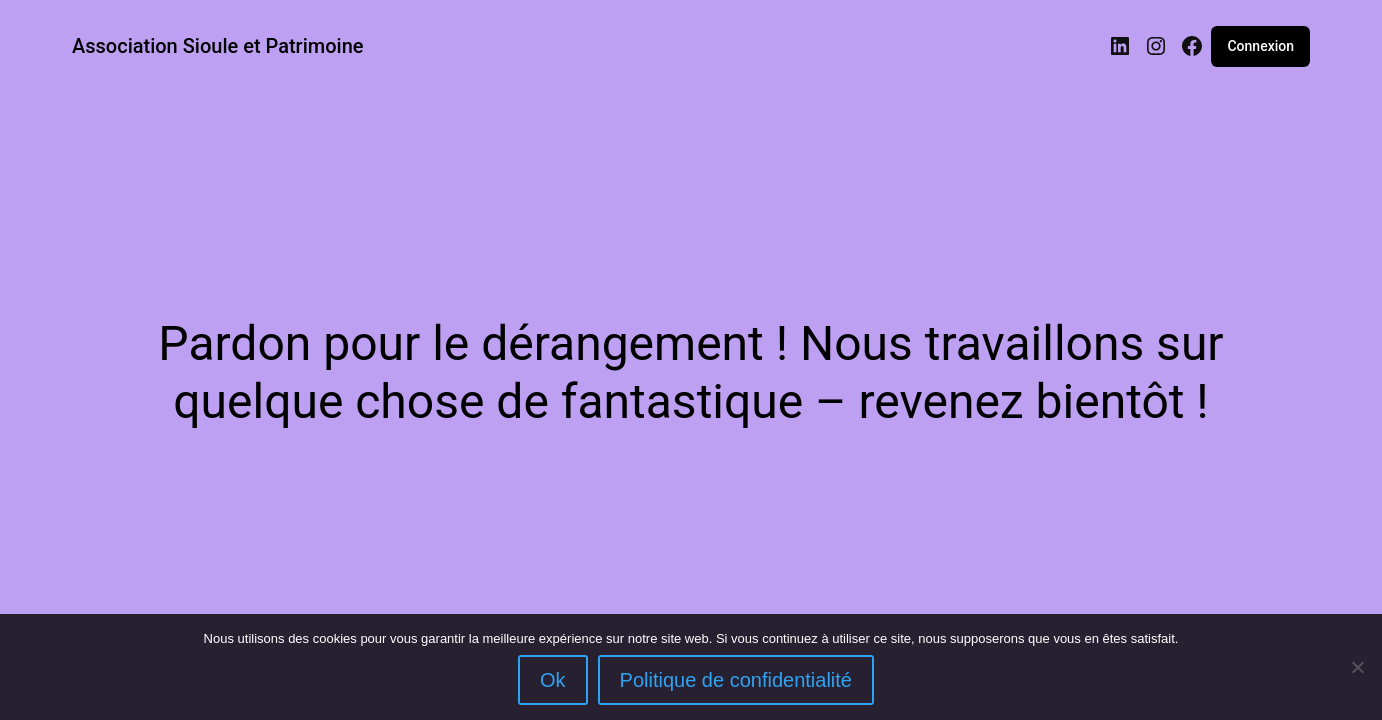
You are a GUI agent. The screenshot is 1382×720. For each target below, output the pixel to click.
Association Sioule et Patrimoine (218, 46)
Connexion (1260, 46)
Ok (553, 680)
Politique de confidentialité (736, 680)
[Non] (1357, 667)
